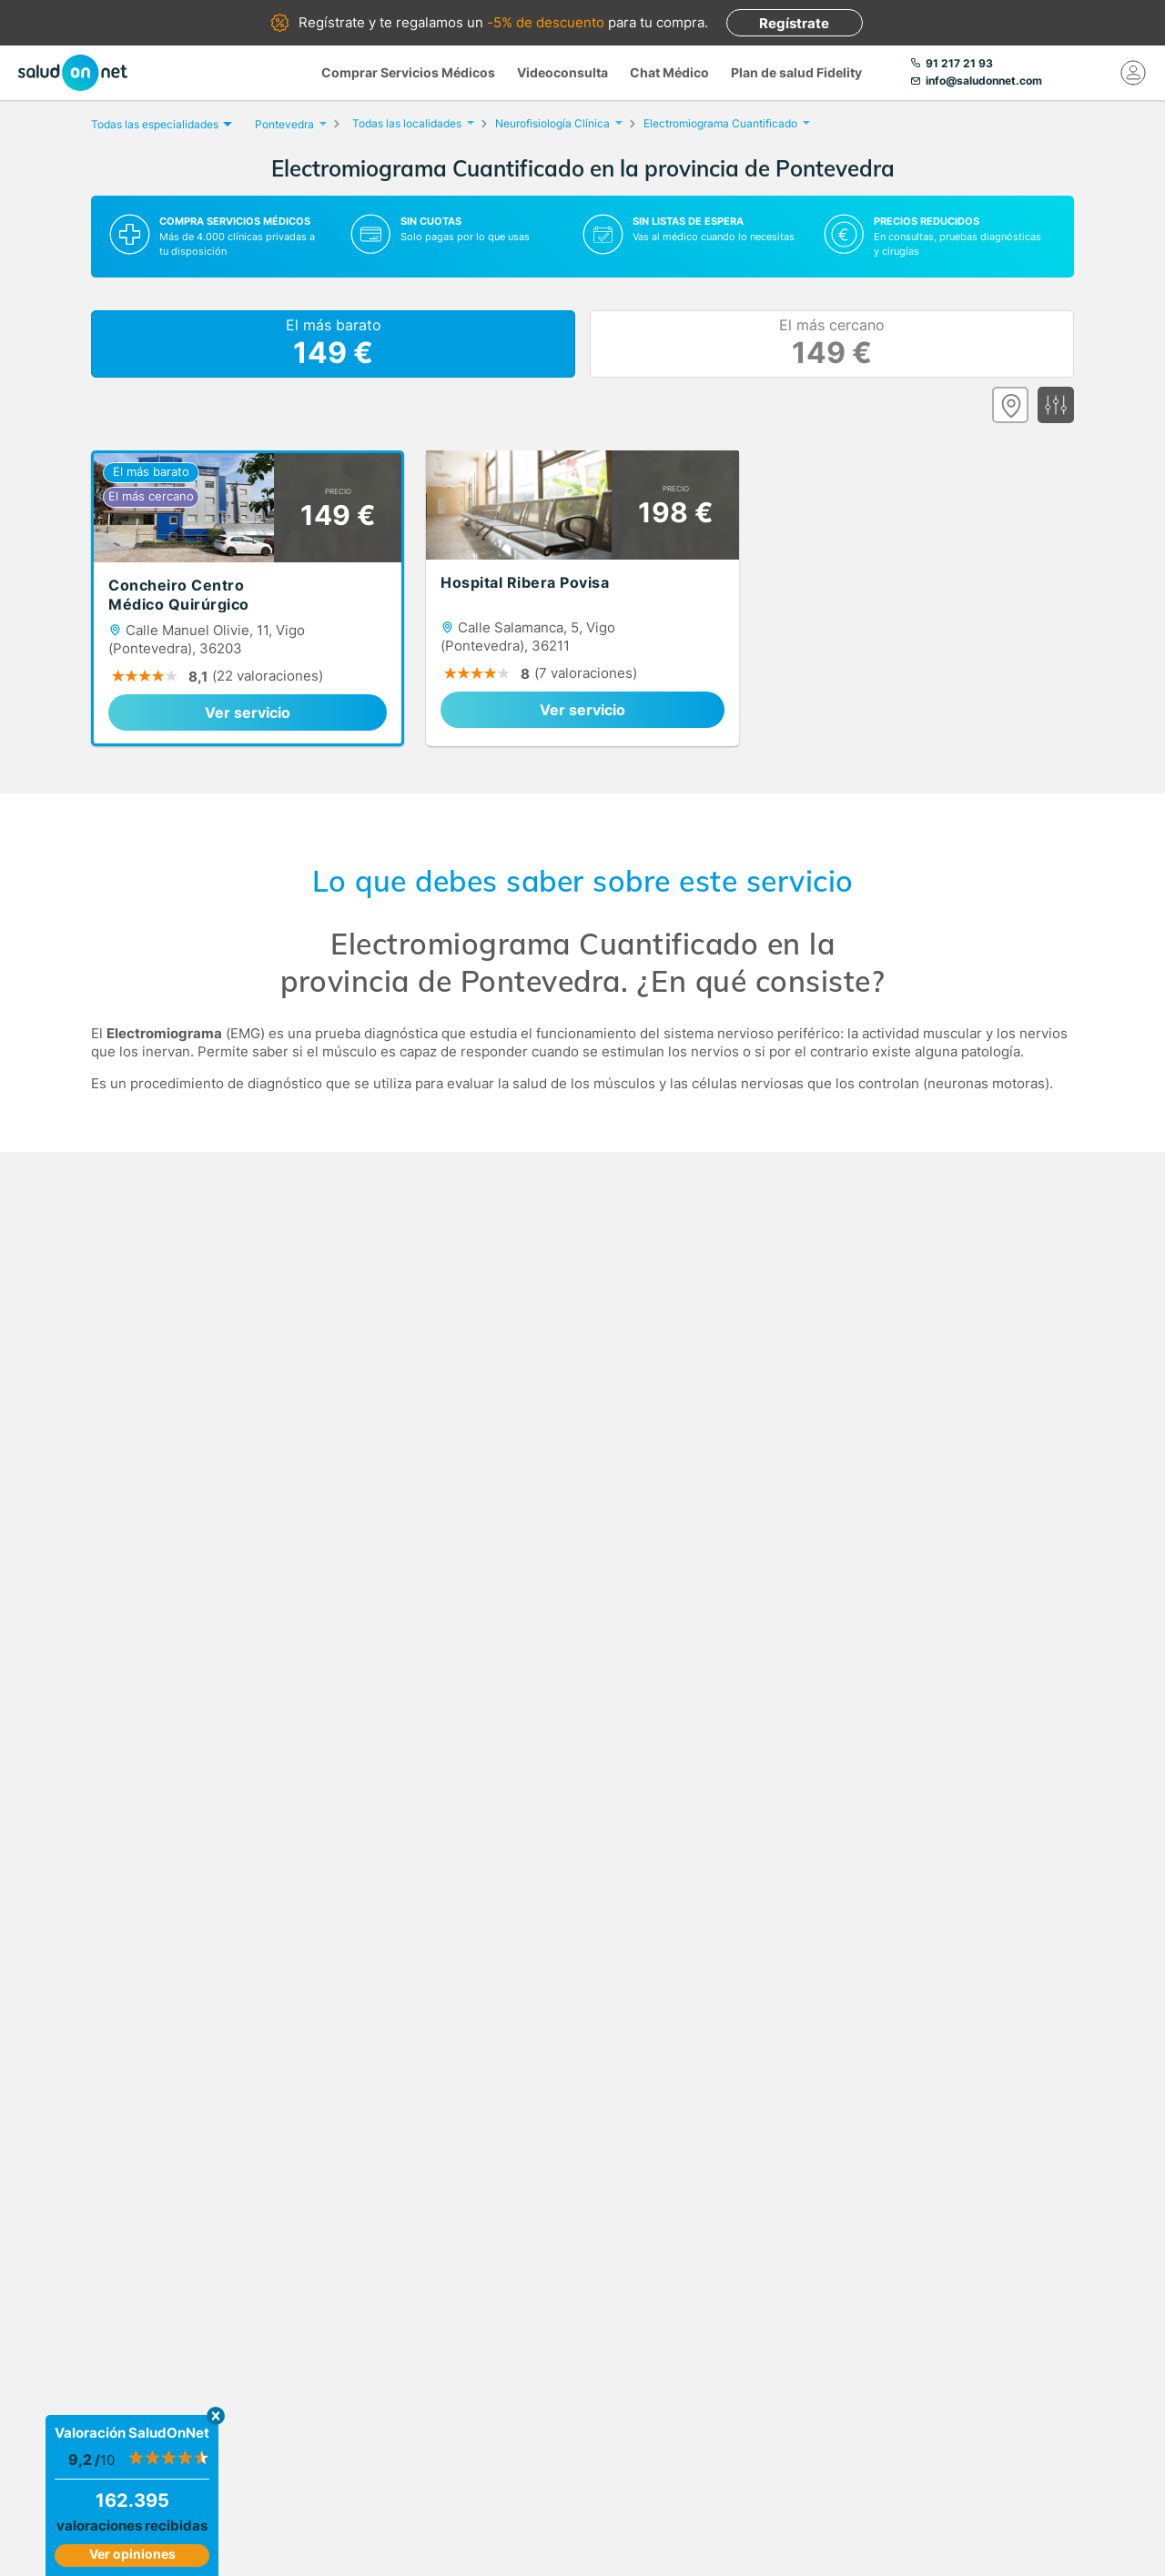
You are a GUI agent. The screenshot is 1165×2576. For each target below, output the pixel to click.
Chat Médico (669, 72)
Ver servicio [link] (247, 712)
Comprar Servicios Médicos (408, 72)
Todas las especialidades (159, 124)
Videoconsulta (562, 72)
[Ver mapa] (1010, 405)
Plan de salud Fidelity (796, 72)
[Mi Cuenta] (1133, 72)
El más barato (333, 344)
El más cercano (832, 344)
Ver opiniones (132, 2553)
